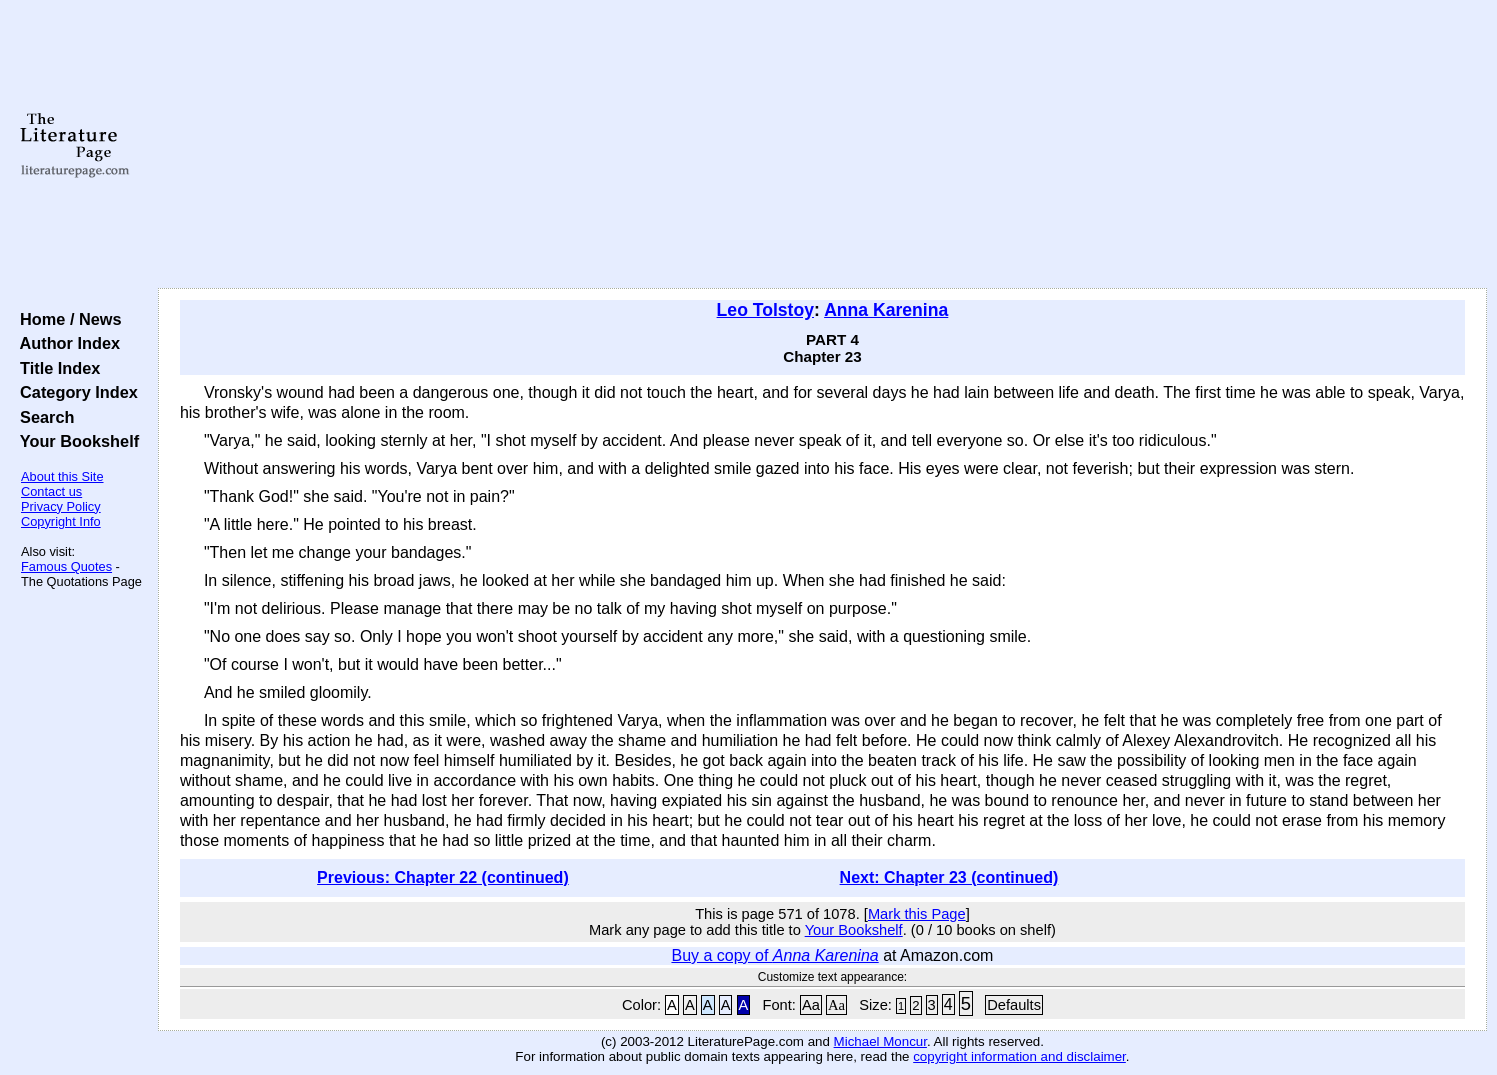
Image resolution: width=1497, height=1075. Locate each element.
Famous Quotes (66, 566)
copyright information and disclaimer (1019, 1056)
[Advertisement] (822, 145)
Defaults (1014, 1005)
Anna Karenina (886, 310)
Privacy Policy (61, 506)
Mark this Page (917, 914)
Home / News (66, 319)
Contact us (51, 491)
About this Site (62, 476)
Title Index (55, 368)
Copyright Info (61, 521)
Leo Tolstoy (765, 310)
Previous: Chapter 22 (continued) (443, 877)
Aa (811, 1005)
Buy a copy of (774, 955)
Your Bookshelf (75, 441)
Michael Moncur (880, 1041)
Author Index (65, 343)
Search (42, 417)
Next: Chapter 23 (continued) (949, 877)
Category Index (74, 392)
